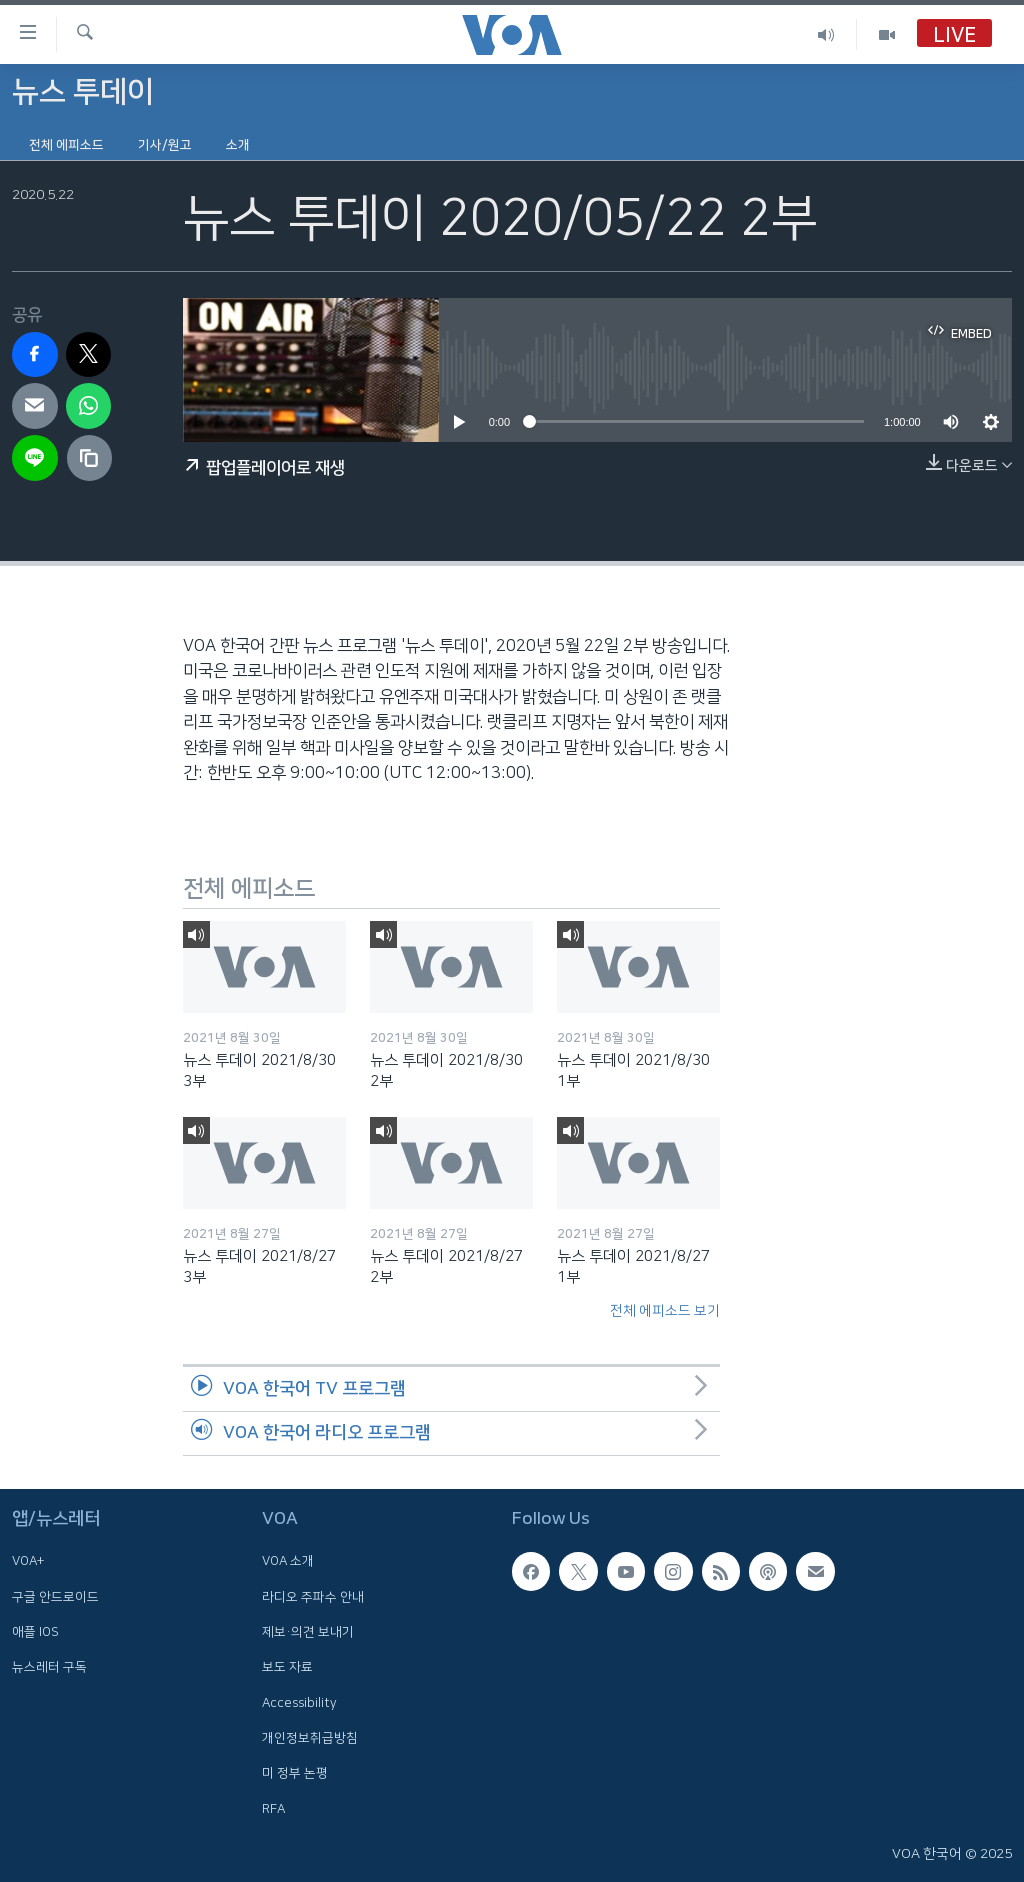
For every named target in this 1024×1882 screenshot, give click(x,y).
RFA (273, 1809)
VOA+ (28, 1561)
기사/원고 (165, 145)
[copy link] (90, 458)
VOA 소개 (288, 1561)
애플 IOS (35, 1632)
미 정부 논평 (295, 1773)
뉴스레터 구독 (49, 1667)
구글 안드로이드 (55, 1597)
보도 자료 (287, 1667)
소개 (238, 145)
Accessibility (299, 1703)
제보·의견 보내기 (308, 1632)
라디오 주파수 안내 (313, 1597)
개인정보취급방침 (310, 1738)
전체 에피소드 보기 (665, 1311)
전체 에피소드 (66, 145)
